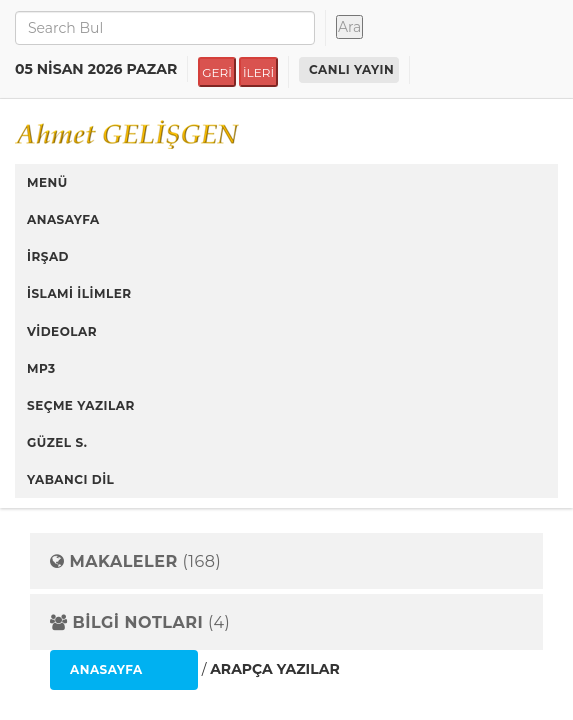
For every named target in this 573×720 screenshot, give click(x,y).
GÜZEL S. (57, 442)
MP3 (41, 368)
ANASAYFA (63, 219)
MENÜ (47, 182)
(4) (140, 623)
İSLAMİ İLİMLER (79, 293)
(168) (135, 562)
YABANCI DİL (70, 479)
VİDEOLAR (62, 331)
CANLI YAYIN (351, 69)
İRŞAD (48, 256)
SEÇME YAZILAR (81, 405)
